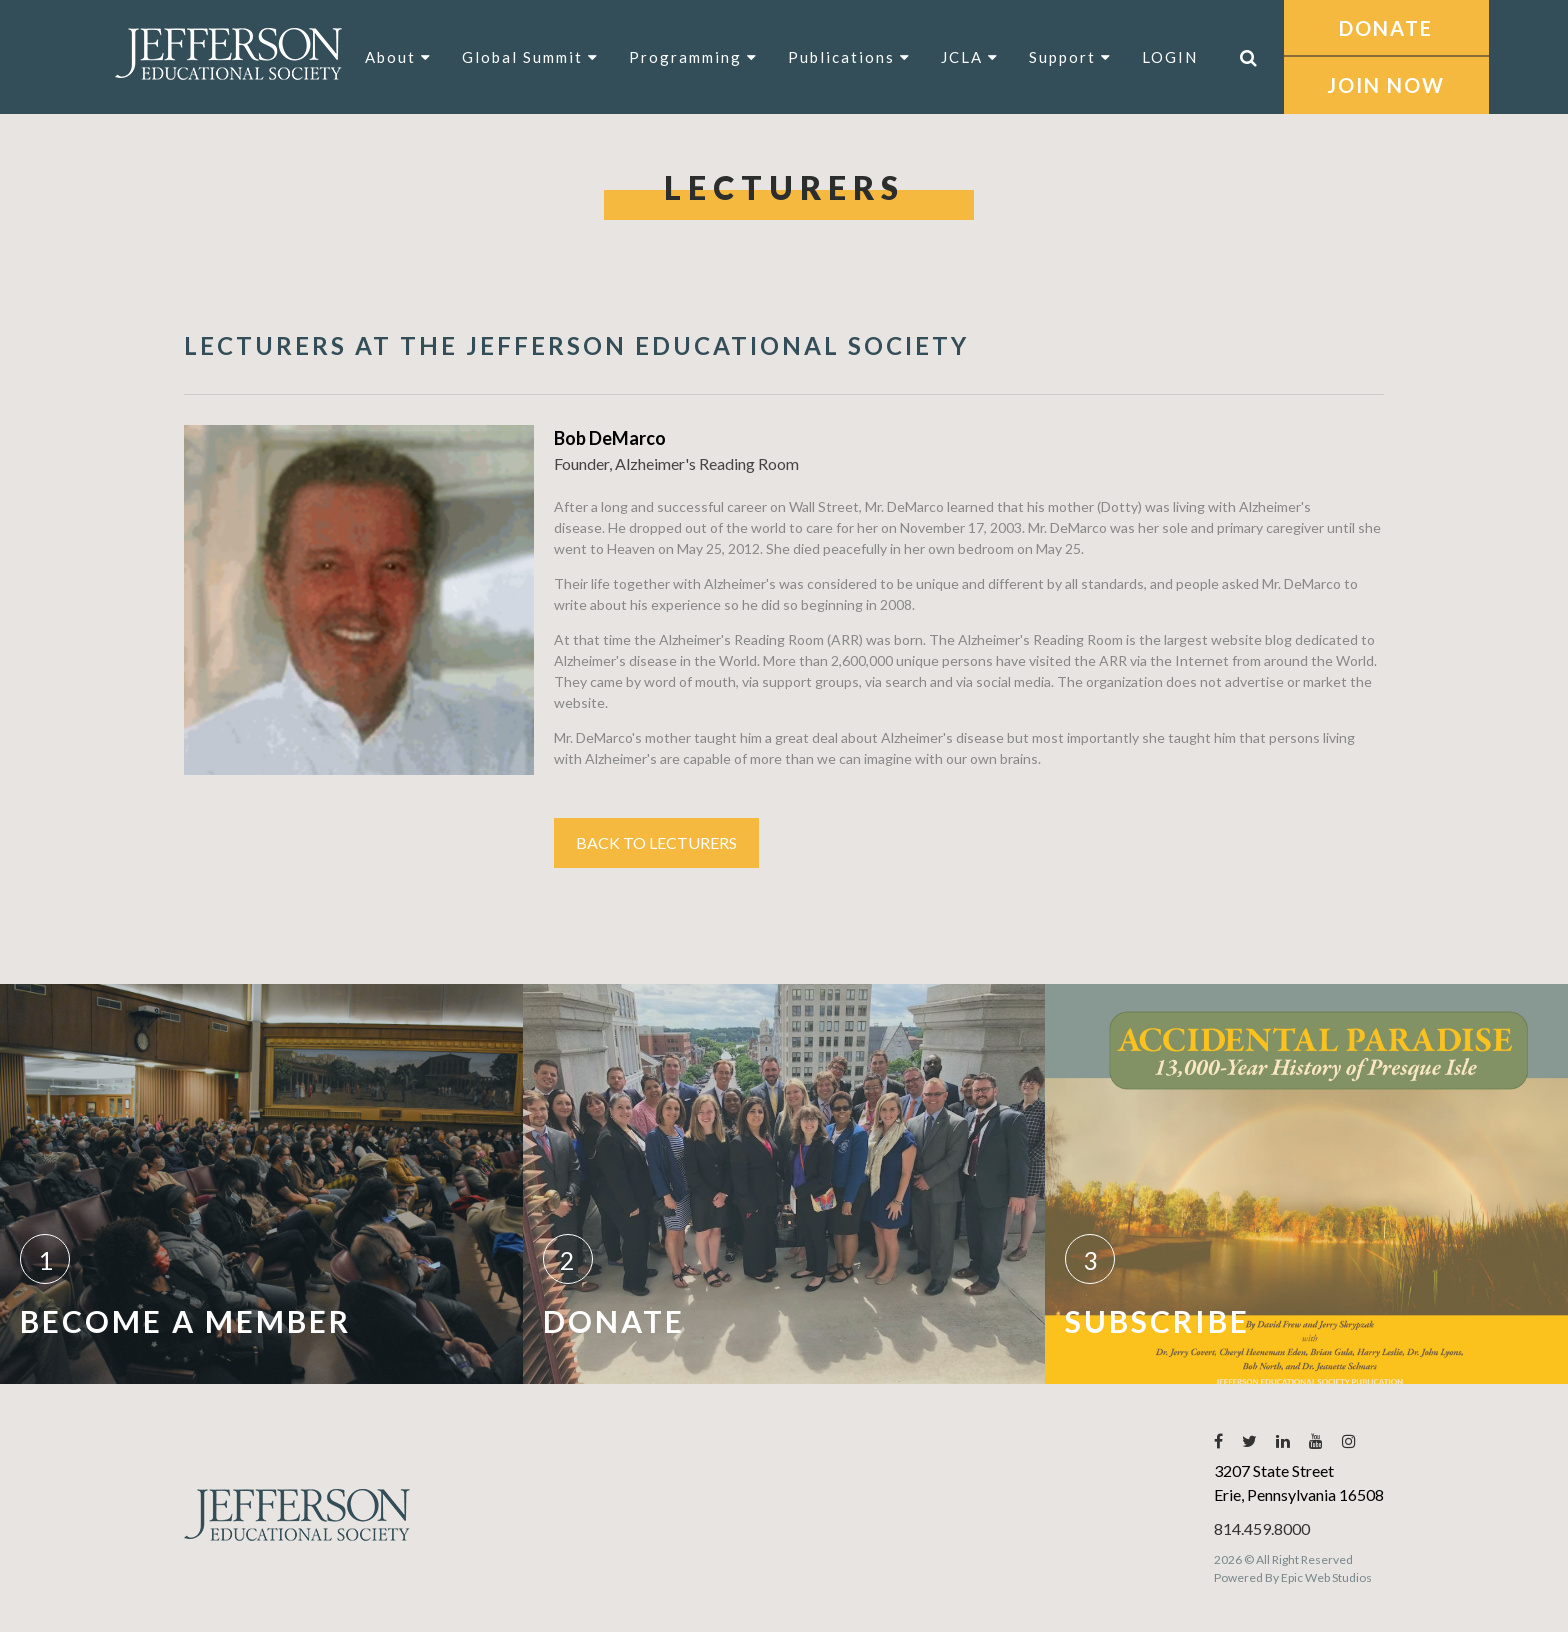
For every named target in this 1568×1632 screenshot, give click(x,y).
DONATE (1386, 28)
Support (1070, 57)
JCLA (970, 57)
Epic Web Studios (1326, 1577)
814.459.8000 (1262, 1528)
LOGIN (1170, 57)
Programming (693, 57)
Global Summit (530, 57)
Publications (849, 57)
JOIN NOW (1386, 85)
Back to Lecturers (656, 842)
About (398, 57)
